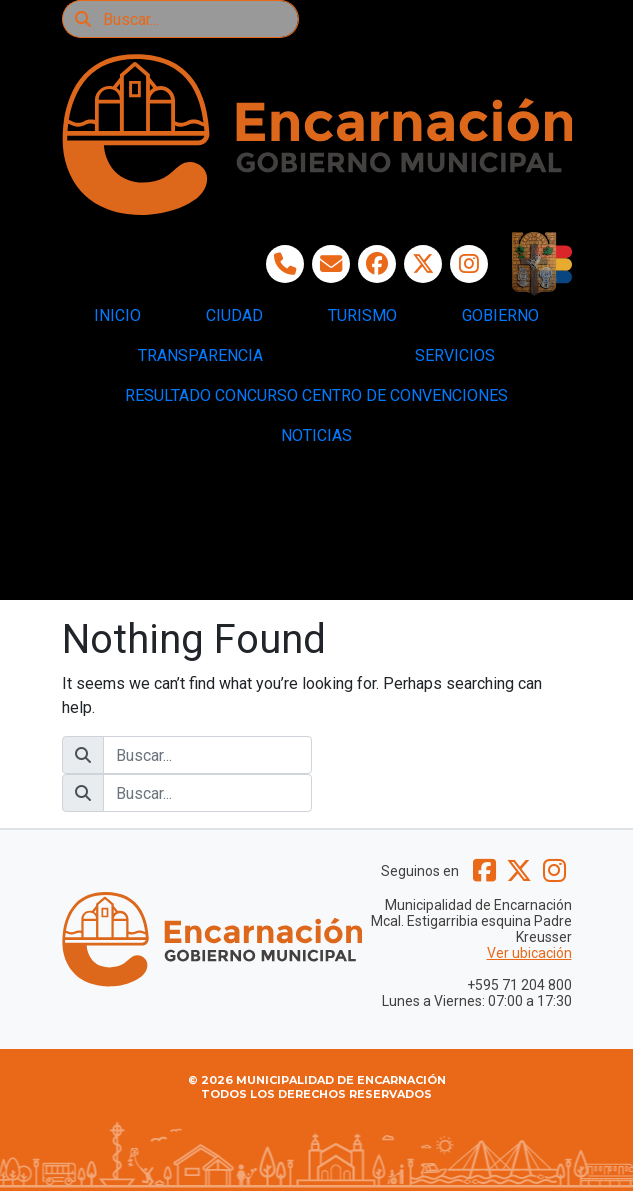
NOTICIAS (316, 435)
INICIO (117, 315)
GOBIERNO (500, 315)
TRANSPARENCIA (200, 355)
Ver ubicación (529, 953)
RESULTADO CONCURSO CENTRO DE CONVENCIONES (316, 395)
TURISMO (362, 315)
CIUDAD (234, 315)
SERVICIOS (455, 355)
